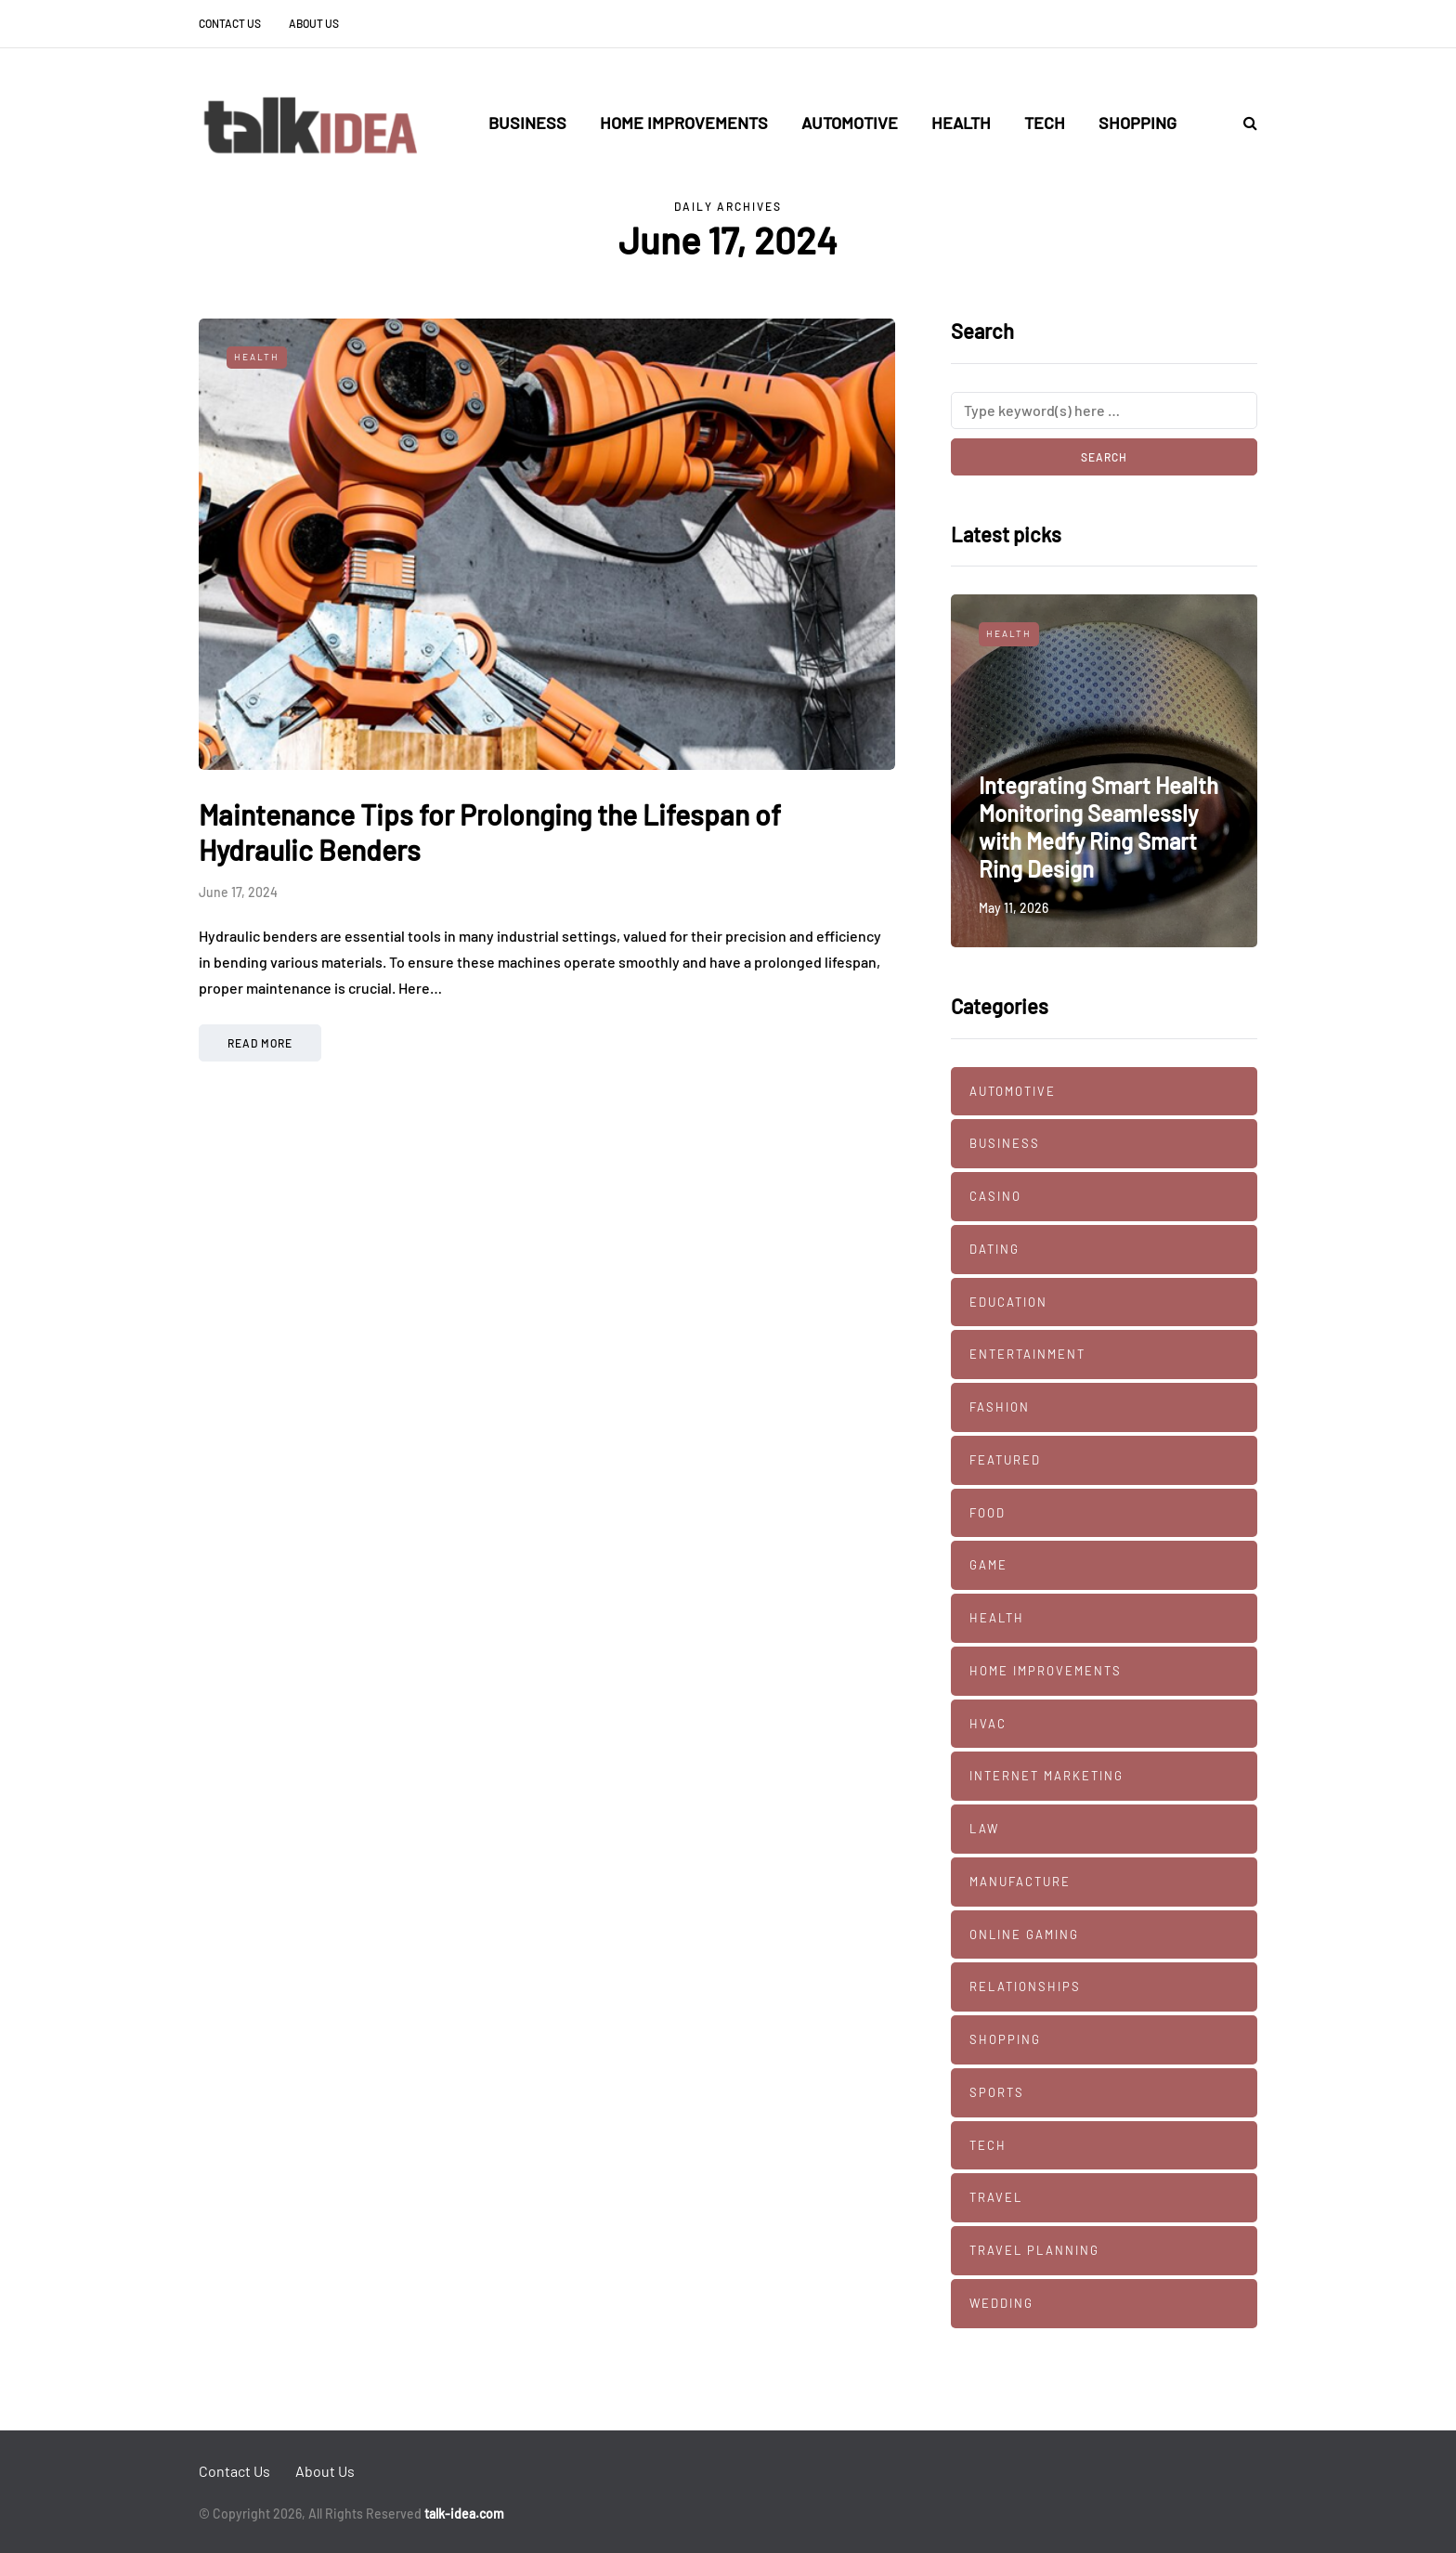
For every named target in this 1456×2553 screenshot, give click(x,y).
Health (961, 122)
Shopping (1137, 122)
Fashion (999, 1407)
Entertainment (1027, 1354)
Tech (1044, 122)
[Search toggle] (1243, 122)
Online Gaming (1024, 1934)
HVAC (988, 1723)
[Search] (1104, 410)
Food (987, 1512)
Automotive (849, 122)
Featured (1005, 1459)
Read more (260, 1042)
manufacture (1020, 1881)
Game (988, 1564)
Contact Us (230, 23)
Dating (994, 1249)
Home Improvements (684, 122)
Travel (995, 2197)
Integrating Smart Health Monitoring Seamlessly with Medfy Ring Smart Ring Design (1098, 827)
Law (984, 1828)
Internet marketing (1046, 1775)
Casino (995, 1196)
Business (527, 122)
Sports (996, 2092)
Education (1008, 1302)
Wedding (1001, 2303)
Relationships (1025, 1986)
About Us (314, 23)
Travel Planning (1034, 2250)
